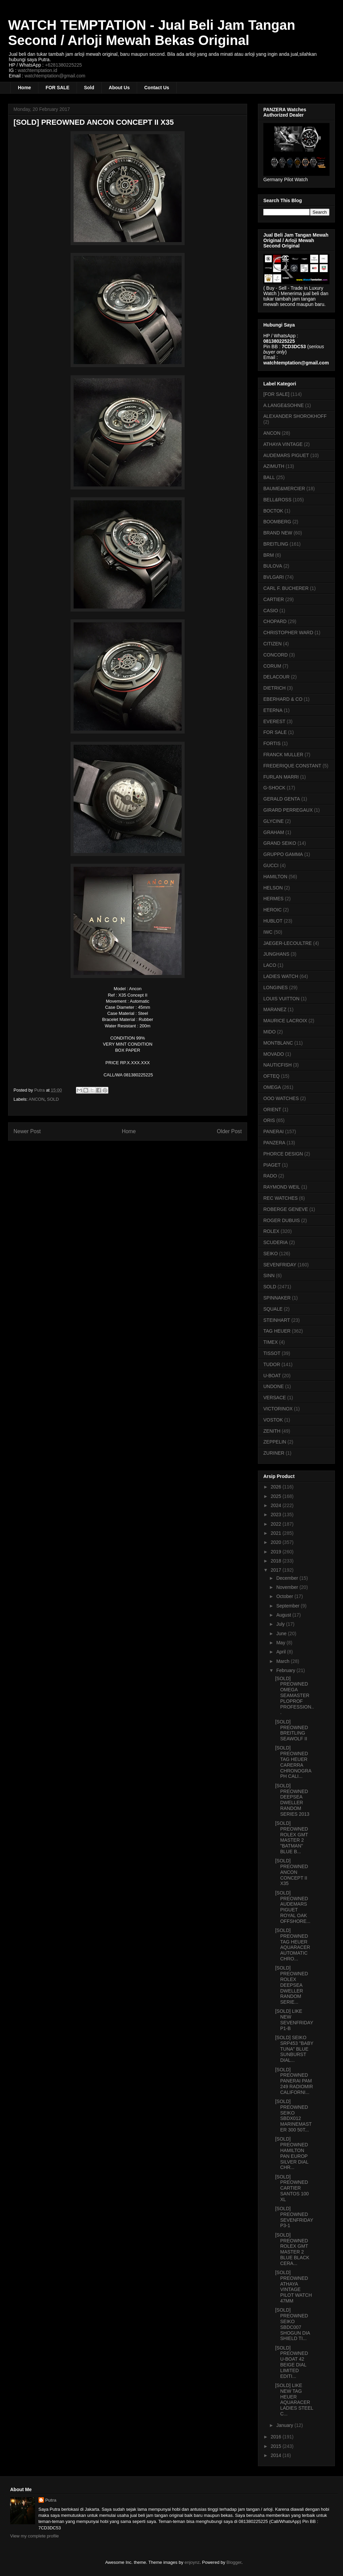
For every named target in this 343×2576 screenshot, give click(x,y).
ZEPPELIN (274, 1442)
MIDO (269, 1031)
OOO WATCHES (281, 1098)
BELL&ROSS (277, 499)
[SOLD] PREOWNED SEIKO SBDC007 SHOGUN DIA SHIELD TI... (292, 2324)
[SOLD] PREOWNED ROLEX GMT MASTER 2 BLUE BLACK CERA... (292, 2249)
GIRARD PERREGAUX (288, 810)
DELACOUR (276, 676)
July (281, 1624)
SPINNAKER (277, 1298)
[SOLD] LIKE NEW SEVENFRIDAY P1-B (294, 2019)
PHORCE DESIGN (283, 1153)
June (282, 1633)
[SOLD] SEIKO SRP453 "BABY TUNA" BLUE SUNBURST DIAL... (294, 2049)
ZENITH (272, 1431)
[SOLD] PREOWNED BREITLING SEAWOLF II (291, 1730)
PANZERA (274, 1142)
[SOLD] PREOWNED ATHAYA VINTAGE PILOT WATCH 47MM (293, 2287)
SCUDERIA (275, 1242)
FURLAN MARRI (281, 777)
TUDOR (271, 1364)
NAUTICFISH (277, 1065)
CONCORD (275, 655)
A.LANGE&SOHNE (283, 405)
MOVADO (273, 1054)
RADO (270, 1175)
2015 (277, 2446)
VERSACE (274, 1397)
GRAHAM (273, 832)
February (286, 1670)
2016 (277, 2436)
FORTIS (272, 743)
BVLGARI (273, 577)
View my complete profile (34, 2535)
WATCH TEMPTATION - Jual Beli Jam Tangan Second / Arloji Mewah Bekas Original (151, 33)
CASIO (270, 610)
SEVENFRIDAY (279, 1264)
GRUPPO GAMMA (283, 854)
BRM (268, 555)
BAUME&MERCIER (284, 488)
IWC (267, 932)
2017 (277, 1570)
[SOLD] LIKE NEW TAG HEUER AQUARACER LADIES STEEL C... (294, 2399)
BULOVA (272, 566)
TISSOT (272, 1353)
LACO (269, 965)
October (285, 1596)
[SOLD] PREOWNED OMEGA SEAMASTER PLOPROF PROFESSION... (294, 1695)
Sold (89, 87)
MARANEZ (274, 1009)
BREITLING (275, 544)
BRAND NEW (277, 532)
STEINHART (276, 1320)
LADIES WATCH (280, 976)
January (285, 2425)
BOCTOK (273, 511)
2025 (277, 1496)
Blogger (234, 2562)
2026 (277, 1486)
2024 (277, 1505)
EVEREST (274, 721)
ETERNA (273, 710)
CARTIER (273, 599)
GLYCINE (273, 821)
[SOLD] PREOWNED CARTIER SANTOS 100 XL (292, 2188)
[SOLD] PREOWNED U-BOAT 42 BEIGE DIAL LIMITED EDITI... (291, 2362)
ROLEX (271, 1231)
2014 (277, 2455)
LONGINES (275, 987)
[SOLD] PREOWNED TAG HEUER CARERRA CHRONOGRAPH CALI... (293, 1762)
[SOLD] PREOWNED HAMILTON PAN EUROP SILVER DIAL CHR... (291, 2153)
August (284, 1615)
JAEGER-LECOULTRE (287, 943)
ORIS (269, 1120)
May (281, 1642)
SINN (268, 1275)
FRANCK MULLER (283, 754)
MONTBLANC (278, 1043)
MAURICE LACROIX (285, 1020)
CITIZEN (272, 643)
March (283, 1661)
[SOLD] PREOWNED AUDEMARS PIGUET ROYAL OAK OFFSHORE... (292, 1907)
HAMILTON (275, 876)
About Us (119, 87)
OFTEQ (271, 1076)
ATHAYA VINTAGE (282, 444)
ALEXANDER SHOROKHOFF (294, 416)
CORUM (272, 666)
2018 (277, 1561)
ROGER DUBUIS (281, 1220)
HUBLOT (273, 921)
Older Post (229, 1131)
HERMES (273, 898)
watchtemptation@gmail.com (55, 75)
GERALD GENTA (281, 799)
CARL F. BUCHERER (286, 588)
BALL (269, 477)
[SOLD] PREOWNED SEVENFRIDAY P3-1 (294, 2217)
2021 (277, 1533)
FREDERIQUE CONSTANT (292, 765)
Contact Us (156, 87)
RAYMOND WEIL (281, 1187)
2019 (277, 1551)
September (288, 1605)
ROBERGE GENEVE (285, 1209)
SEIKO (270, 1253)
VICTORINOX (278, 1408)
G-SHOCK (274, 787)
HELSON (273, 887)
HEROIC (272, 909)
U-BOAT (272, 1375)
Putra (50, 2500)
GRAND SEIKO (279, 843)
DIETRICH (274, 688)
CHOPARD (275, 621)
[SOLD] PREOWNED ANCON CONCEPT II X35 (291, 1872)
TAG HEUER (277, 1331)
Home (24, 87)
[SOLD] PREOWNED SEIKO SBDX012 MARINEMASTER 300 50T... (293, 2115)
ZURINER (273, 1453)
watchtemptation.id (37, 70)
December (287, 1578)
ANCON (37, 1099)
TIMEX (270, 1342)
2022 (277, 1524)
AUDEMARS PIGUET (286, 455)
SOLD (53, 1099)
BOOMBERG (277, 521)
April (281, 1651)
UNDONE (273, 1386)
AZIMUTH (273, 466)
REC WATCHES (280, 1198)
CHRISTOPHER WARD (288, 632)
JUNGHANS (276, 954)
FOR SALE (58, 87)
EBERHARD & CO (282, 699)
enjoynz (192, 2562)
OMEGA (272, 1087)
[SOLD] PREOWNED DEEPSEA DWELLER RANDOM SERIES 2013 (292, 1800)
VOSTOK (273, 1420)
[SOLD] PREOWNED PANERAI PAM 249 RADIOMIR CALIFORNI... (294, 2081)
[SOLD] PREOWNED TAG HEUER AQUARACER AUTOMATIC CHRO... (292, 1944)
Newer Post (27, 1131)
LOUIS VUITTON (281, 998)
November (287, 1587)
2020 (277, 1542)
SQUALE (273, 1309)
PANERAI (273, 1131)
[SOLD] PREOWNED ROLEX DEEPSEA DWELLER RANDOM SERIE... (291, 1985)
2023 (277, 1514)
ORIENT (272, 1109)
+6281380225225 (63, 65)
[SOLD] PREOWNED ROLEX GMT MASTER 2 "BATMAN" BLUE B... (291, 1837)
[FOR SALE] (276, 394)
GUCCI (271, 865)
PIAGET (272, 1165)
